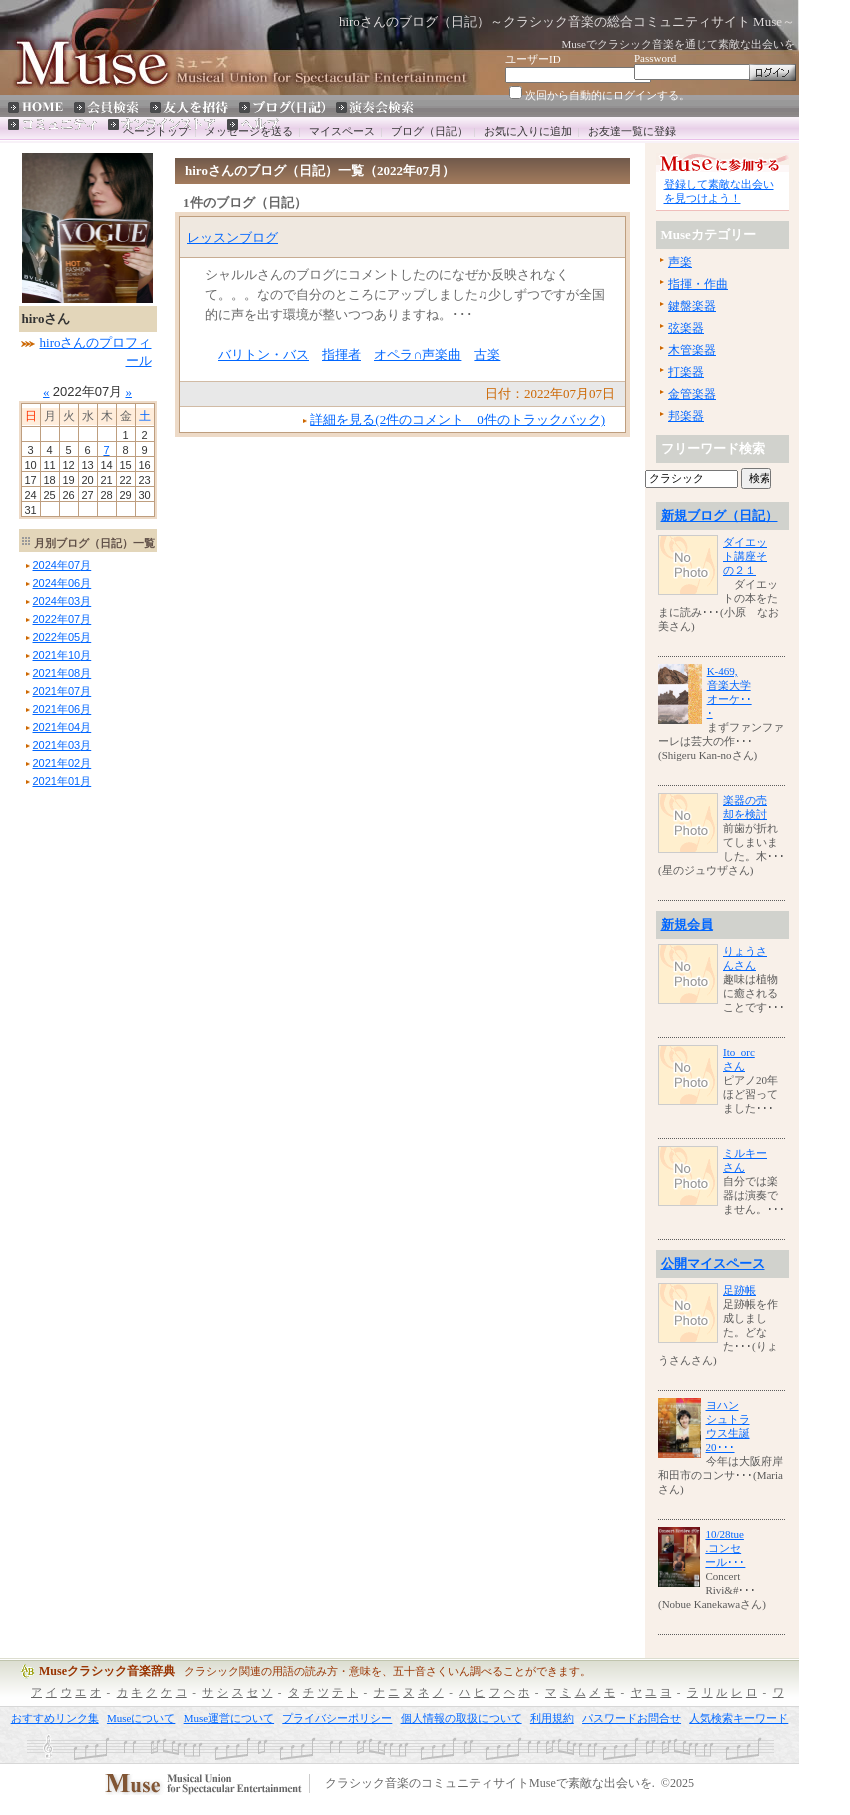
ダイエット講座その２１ (745, 556)
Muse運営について (229, 1718)
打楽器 (686, 372)
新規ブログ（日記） (719, 515)
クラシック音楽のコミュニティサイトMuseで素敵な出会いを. (490, 1784)
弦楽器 (686, 328)
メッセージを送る (249, 131)
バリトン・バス (263, 354)
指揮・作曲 (698, 284)
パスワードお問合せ (631, 1718)
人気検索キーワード (738, 1718)
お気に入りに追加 (528, 131)
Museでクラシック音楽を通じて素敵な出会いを (678, 44)
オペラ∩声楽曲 (417, 354)
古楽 (487, 354)
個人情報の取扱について (461, 1718)
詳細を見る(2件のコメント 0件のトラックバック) (457, 419)
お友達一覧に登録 (632, 131)
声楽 (680, 262)
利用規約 (552, 1718)
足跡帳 (739, 1290)
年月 (62, 565)
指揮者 (341, 354)
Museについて (141, 1718)
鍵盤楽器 (692, 306)
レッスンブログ (232, 237)
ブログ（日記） (429, 131)
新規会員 (687, 924)
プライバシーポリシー (337, 1718)
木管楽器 (692, 350)
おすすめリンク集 (55, 1718)
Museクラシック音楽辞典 (107, 1671)
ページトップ (156, 131)
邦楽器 (686, 416)
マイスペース (342, 131)
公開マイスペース (713, 1263)
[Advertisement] (79, 1092)
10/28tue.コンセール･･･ (725, 1548)
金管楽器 (692, 394)
